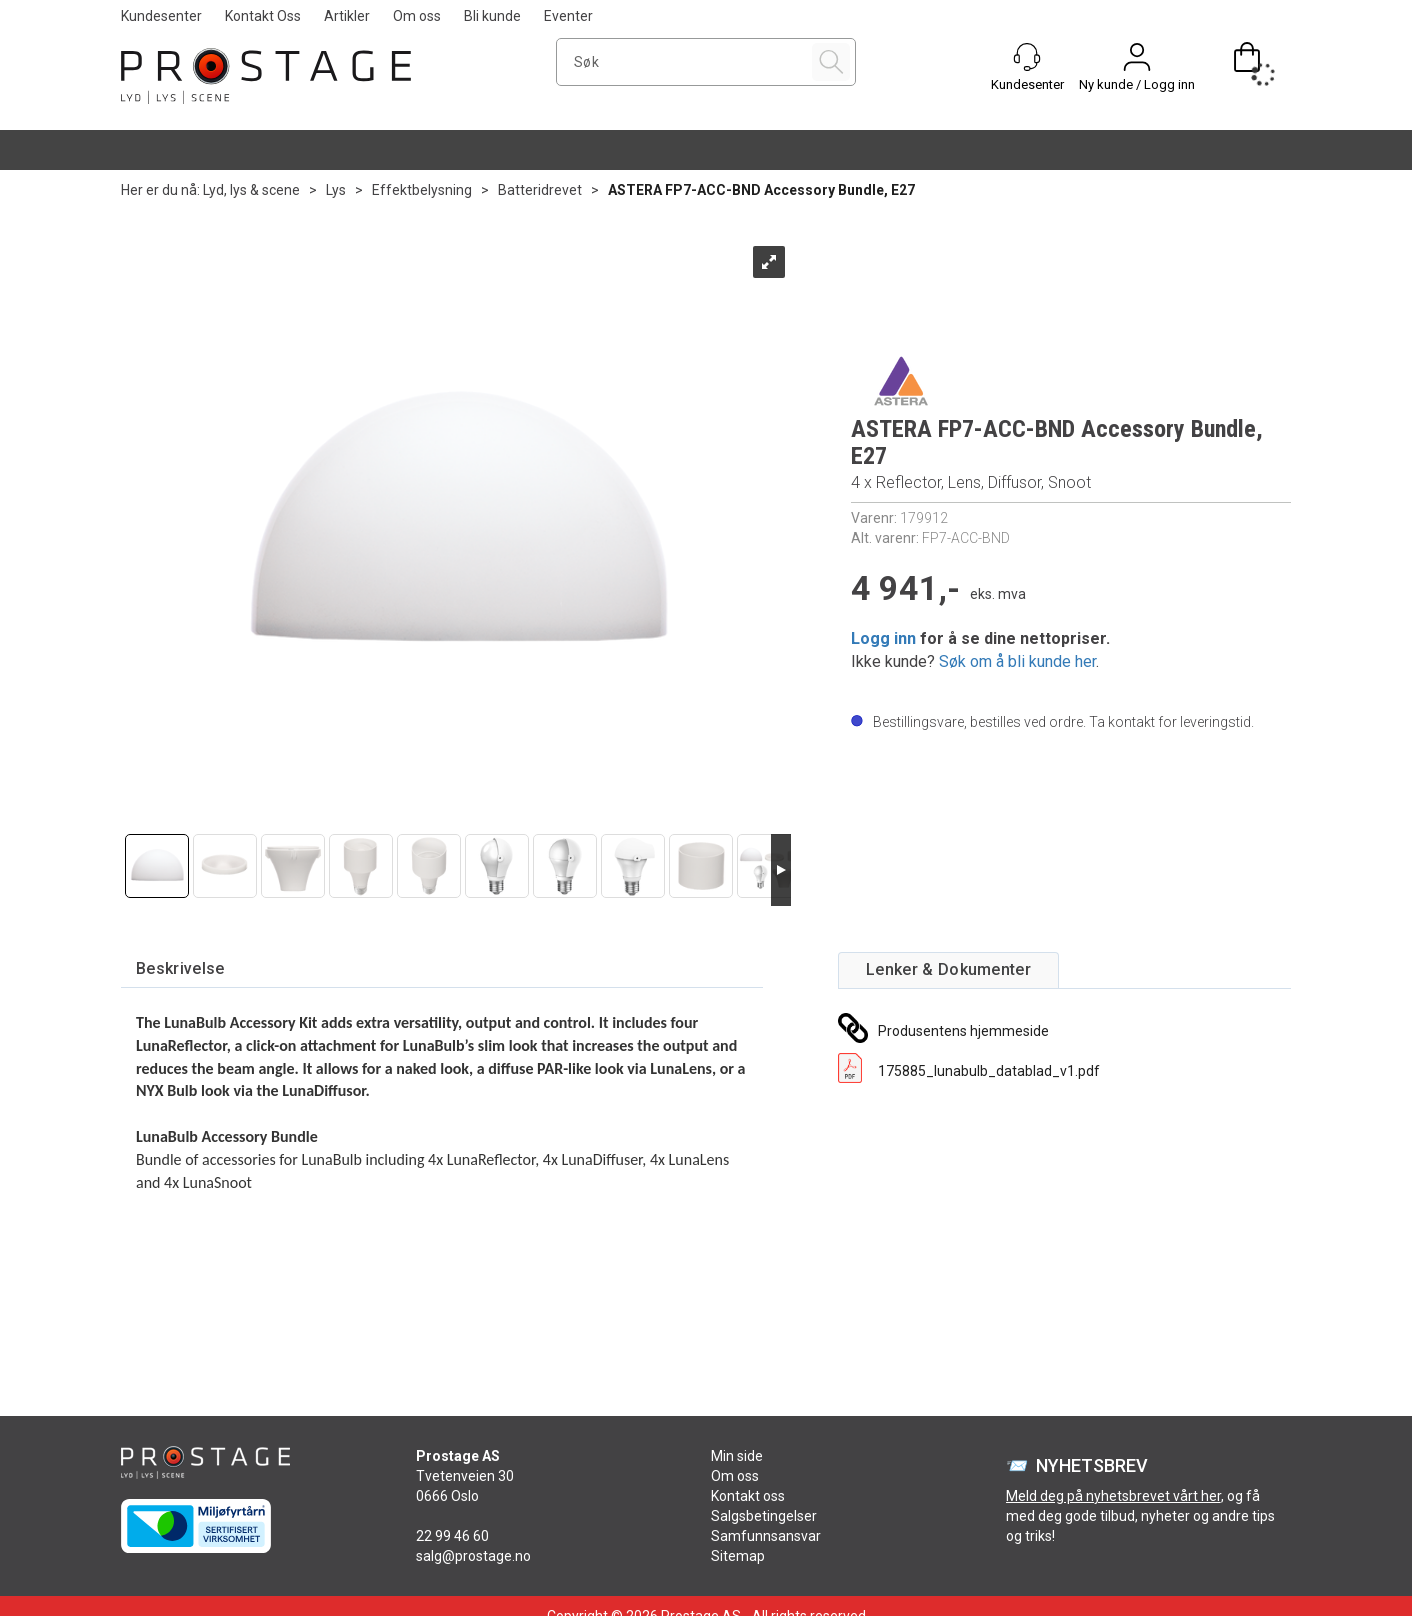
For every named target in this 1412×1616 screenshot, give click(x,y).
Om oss (417, 16)
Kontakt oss (748, 1496)
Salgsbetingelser (764, 1516)
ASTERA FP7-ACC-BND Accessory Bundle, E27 (761, 190)
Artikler (347, 16)
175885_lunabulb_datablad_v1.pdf (989, 1071)
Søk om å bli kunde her (1017, 661)
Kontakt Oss (263, 16)
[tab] (180, 969)
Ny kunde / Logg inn (1137, 84)
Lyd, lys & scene (251, 190)
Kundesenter (161, 16)
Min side (737, 1456)
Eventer (568, 16)
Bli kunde (492, 16)
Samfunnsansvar (766, 1536)
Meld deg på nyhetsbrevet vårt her (1113, 1496)
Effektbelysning (422, 190)
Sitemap (738, 1556)
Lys (336, 190)
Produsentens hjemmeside (963, 1031)
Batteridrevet (540, 190)
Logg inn (883, 638)
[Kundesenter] (1027, 57)
